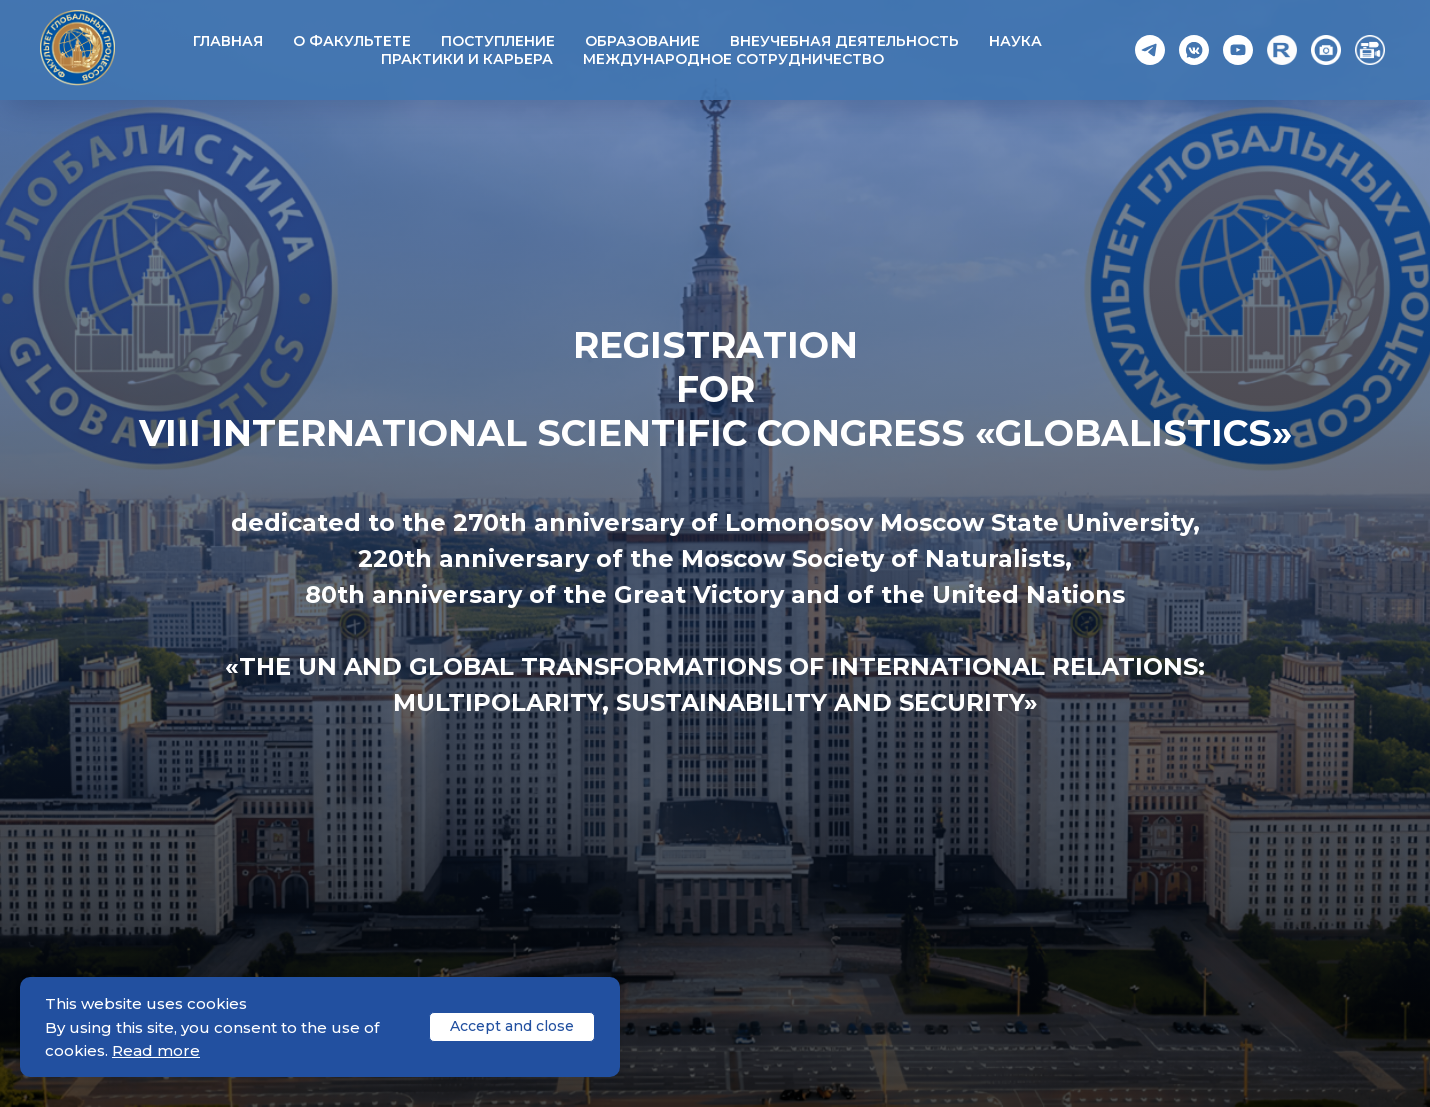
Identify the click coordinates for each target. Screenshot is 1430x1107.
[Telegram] (1150, 50)
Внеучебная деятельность (844, 41)
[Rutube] (1282, 50)
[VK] (1194, 50)
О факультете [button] (352, 41)
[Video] (1370, 50)
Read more (156, 1050)
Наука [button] (1015, 41)
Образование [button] (642, 41)
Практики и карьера (467, 59)
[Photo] (1326, 50)
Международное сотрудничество (733, 59)
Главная (228, 41)
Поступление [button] (498, 41)
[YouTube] (1238, 50)
